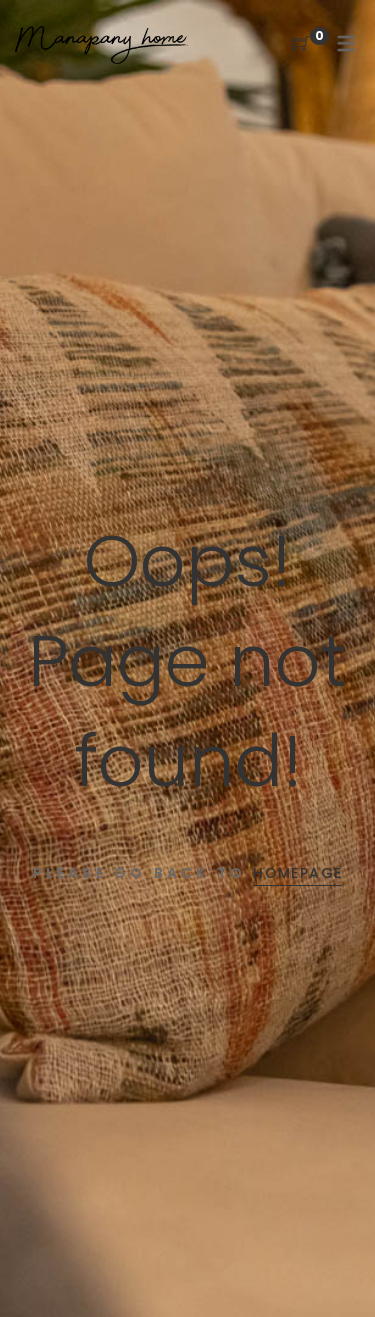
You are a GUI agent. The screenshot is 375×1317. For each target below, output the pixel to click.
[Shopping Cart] (301, 44)
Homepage (297, 873)
